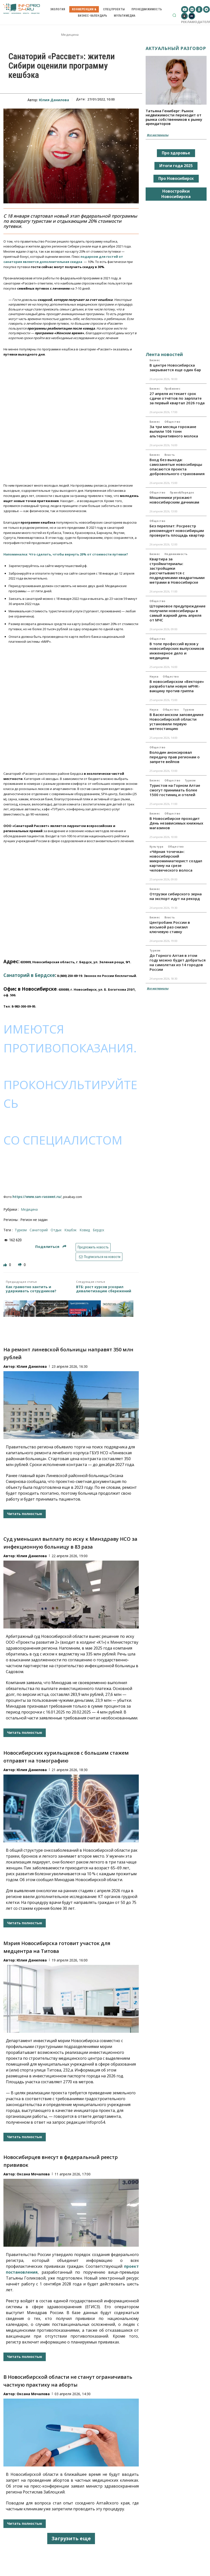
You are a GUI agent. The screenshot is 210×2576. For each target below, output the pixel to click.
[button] (174, 15)
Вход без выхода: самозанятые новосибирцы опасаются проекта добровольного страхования (177, 466)
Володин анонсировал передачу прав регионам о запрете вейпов (175, 757)
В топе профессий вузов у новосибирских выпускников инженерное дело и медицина (177, 650)
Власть (169, 455)
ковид (85, 1230)
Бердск (98, 1230)
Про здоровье (176, 153)
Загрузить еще (71, 2538)
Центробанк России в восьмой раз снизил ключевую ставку (170, 927)
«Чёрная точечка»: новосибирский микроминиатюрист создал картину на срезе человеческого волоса (176, 861)
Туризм (188, 709)
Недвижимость (176, 554)
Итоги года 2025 (176, 165)
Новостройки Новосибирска (176, 193)
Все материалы (157, 135)
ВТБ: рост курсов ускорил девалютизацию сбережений (103, 1289)
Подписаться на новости (99, 1257)
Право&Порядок (182, 492)
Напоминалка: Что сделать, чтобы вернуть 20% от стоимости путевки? (65, 554)
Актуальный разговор (176, 48)
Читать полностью (24, 1513)
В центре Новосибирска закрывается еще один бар (175, 367)
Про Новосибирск (176, 178)
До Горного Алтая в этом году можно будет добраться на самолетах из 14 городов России (178, 962)
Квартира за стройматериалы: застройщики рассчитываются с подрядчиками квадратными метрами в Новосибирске (177, 570)
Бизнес (155, 360)
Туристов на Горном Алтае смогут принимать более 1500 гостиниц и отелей (175, 790)
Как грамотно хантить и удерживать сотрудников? (31, 1289)
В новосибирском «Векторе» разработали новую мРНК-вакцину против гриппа (177, 686)
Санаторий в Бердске (29, 975)
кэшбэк (70, 1230)
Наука (154, 676)
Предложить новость (93, 1247)
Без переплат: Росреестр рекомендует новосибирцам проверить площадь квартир (177, 530)
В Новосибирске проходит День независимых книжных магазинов (176, 823)
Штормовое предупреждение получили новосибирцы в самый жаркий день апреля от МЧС (178, 613)
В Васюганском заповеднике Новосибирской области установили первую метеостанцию (177, 721)
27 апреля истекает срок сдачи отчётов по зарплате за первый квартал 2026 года (177, 398)
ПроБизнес (172, 388)
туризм (21, 1230)
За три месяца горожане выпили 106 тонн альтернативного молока (174, 431)
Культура (156, 846)
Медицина (70, 35)
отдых (56, 1230)
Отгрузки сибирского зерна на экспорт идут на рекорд (176, 896)
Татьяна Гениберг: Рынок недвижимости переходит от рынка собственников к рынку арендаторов (174, 117)
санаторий (39, 1230)
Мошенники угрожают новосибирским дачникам (174, 500)
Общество (172, 421)
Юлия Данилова (54, 100)
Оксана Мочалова (33, 2174)
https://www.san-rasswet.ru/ (37, 1197)
